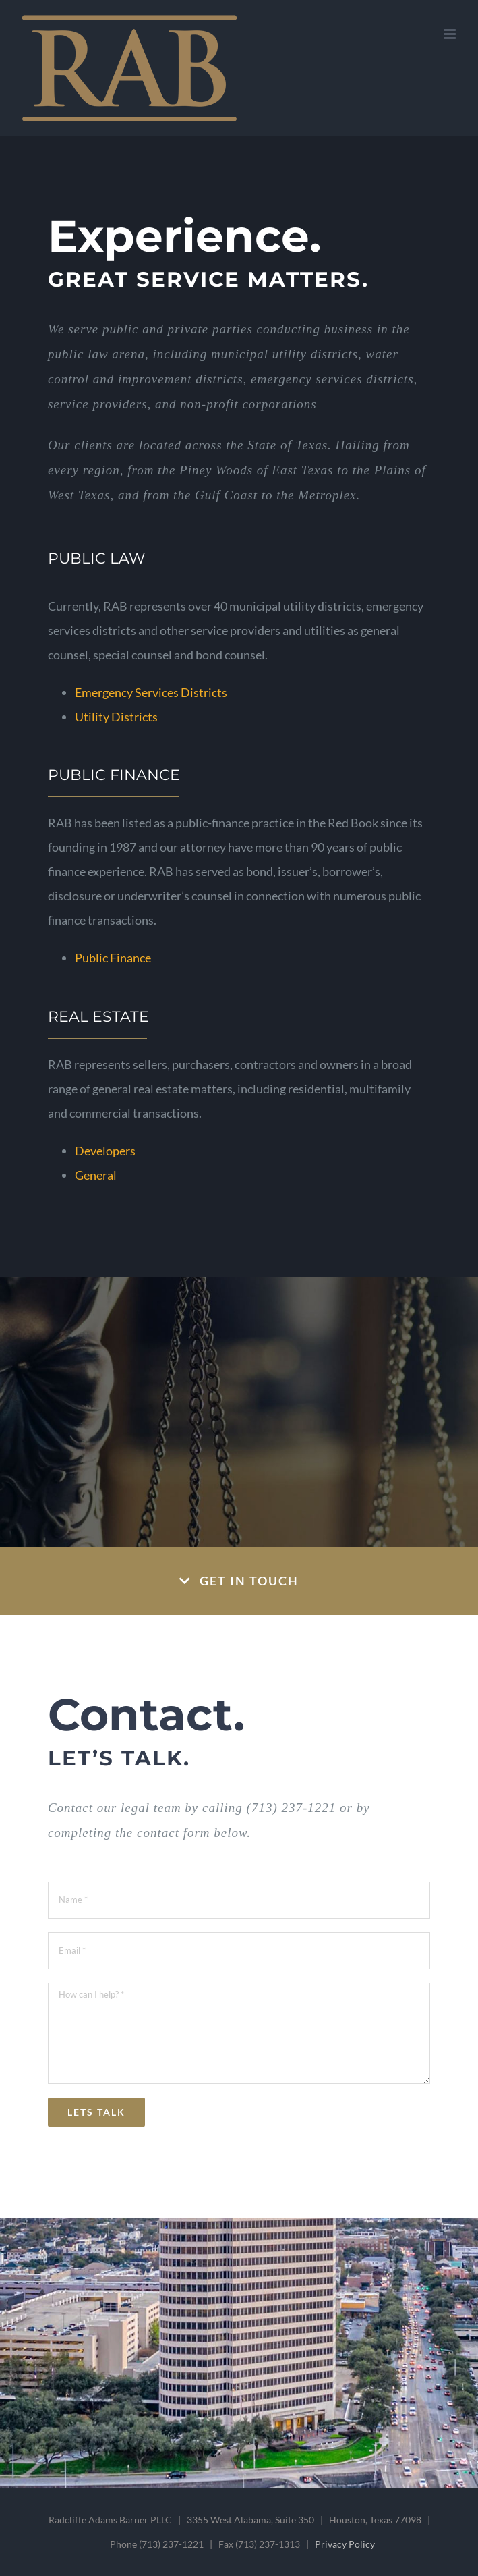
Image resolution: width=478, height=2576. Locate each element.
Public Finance (113, 957)
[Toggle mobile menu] (451, 34)
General (96, 1175)
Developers (105, 1150)
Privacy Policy (345, 2544)
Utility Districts (116, 716)
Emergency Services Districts (151, 692)
